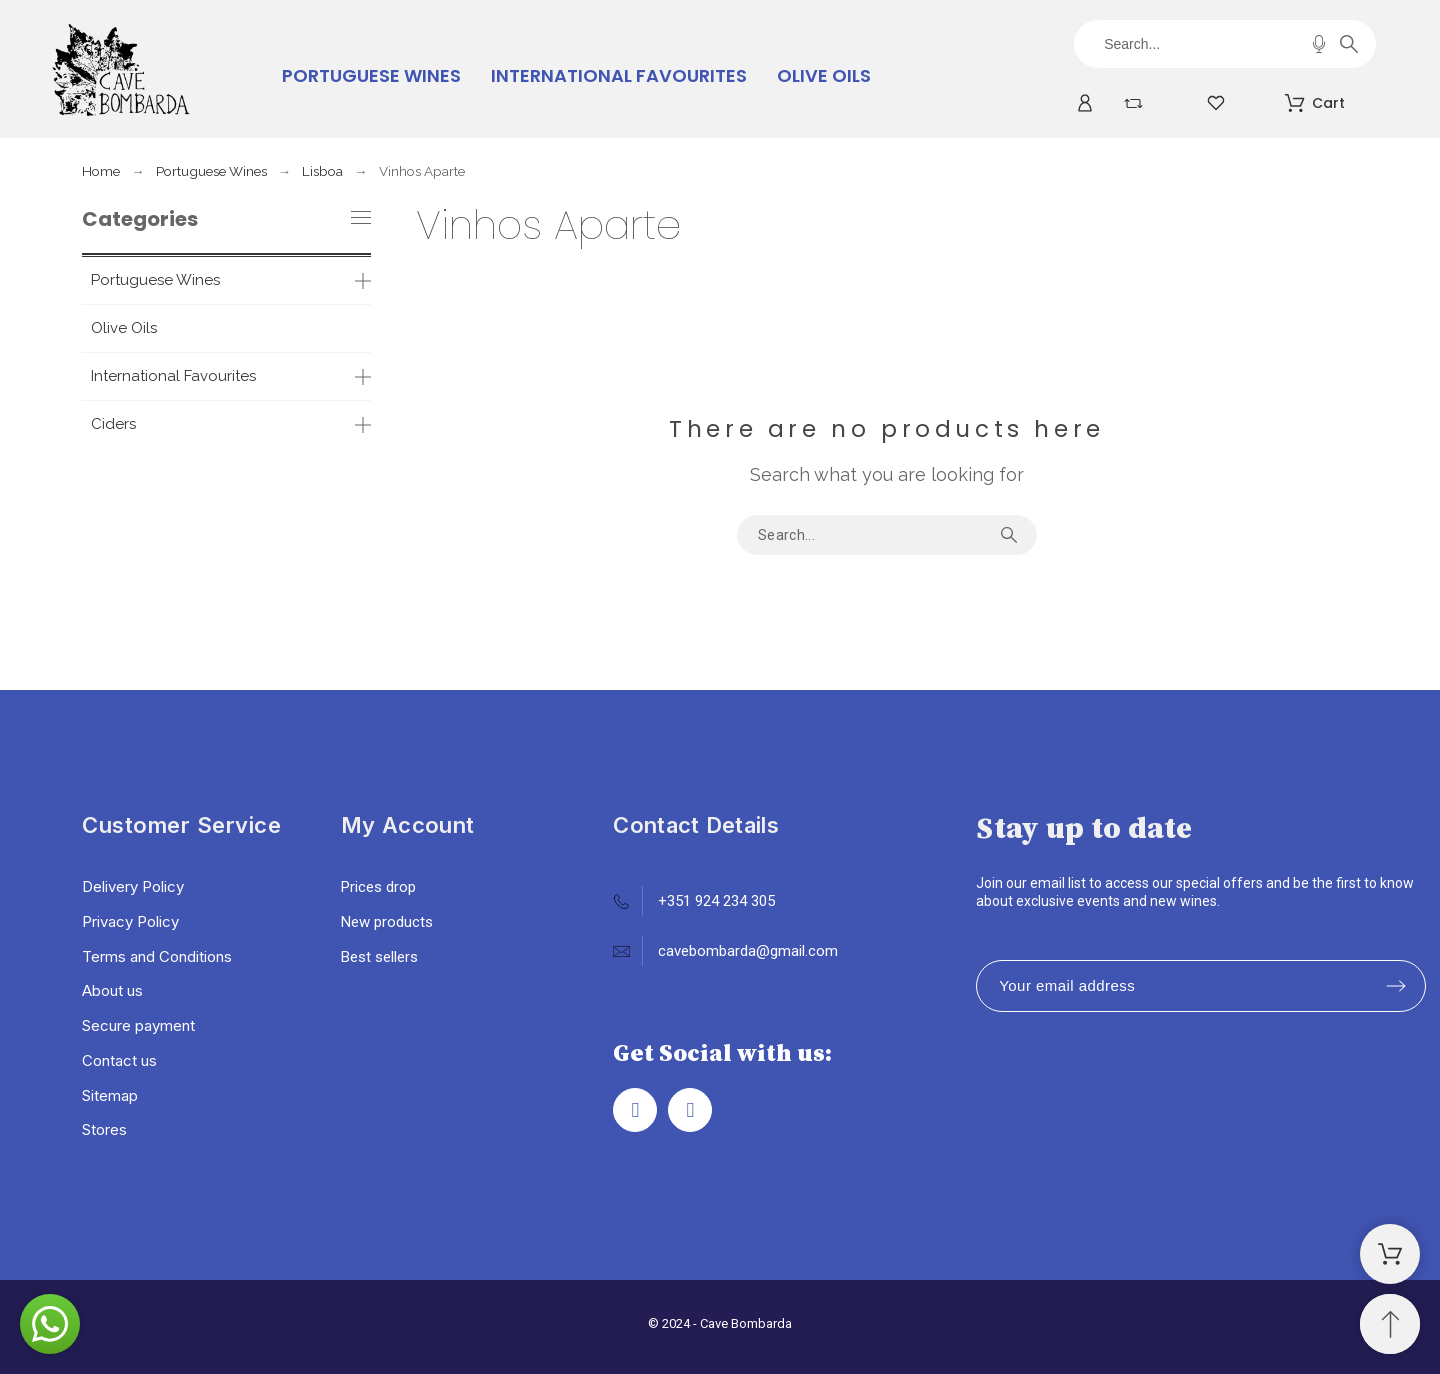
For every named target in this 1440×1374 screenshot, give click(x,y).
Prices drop (378, 887)
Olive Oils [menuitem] (824, 75)
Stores (104, 1129)
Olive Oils (124, 328)
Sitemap (110, 1095)
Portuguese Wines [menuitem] (371, 75)
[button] (50, 1324)
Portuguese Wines (155, 280)
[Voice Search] (1319, 44)
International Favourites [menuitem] (619, 75)
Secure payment (138, 1025)
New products (387, 922)
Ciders (113, 424)
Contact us (119, 1060)
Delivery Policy (133, 886)
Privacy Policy (130, 921)
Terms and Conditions (157, 956)
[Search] (1224, 44)
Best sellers (379, 957)
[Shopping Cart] (1390, 1254)
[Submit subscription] (1396, 986)
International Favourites (173, 376)
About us (112, 990)
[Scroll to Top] (1390, 1324)
